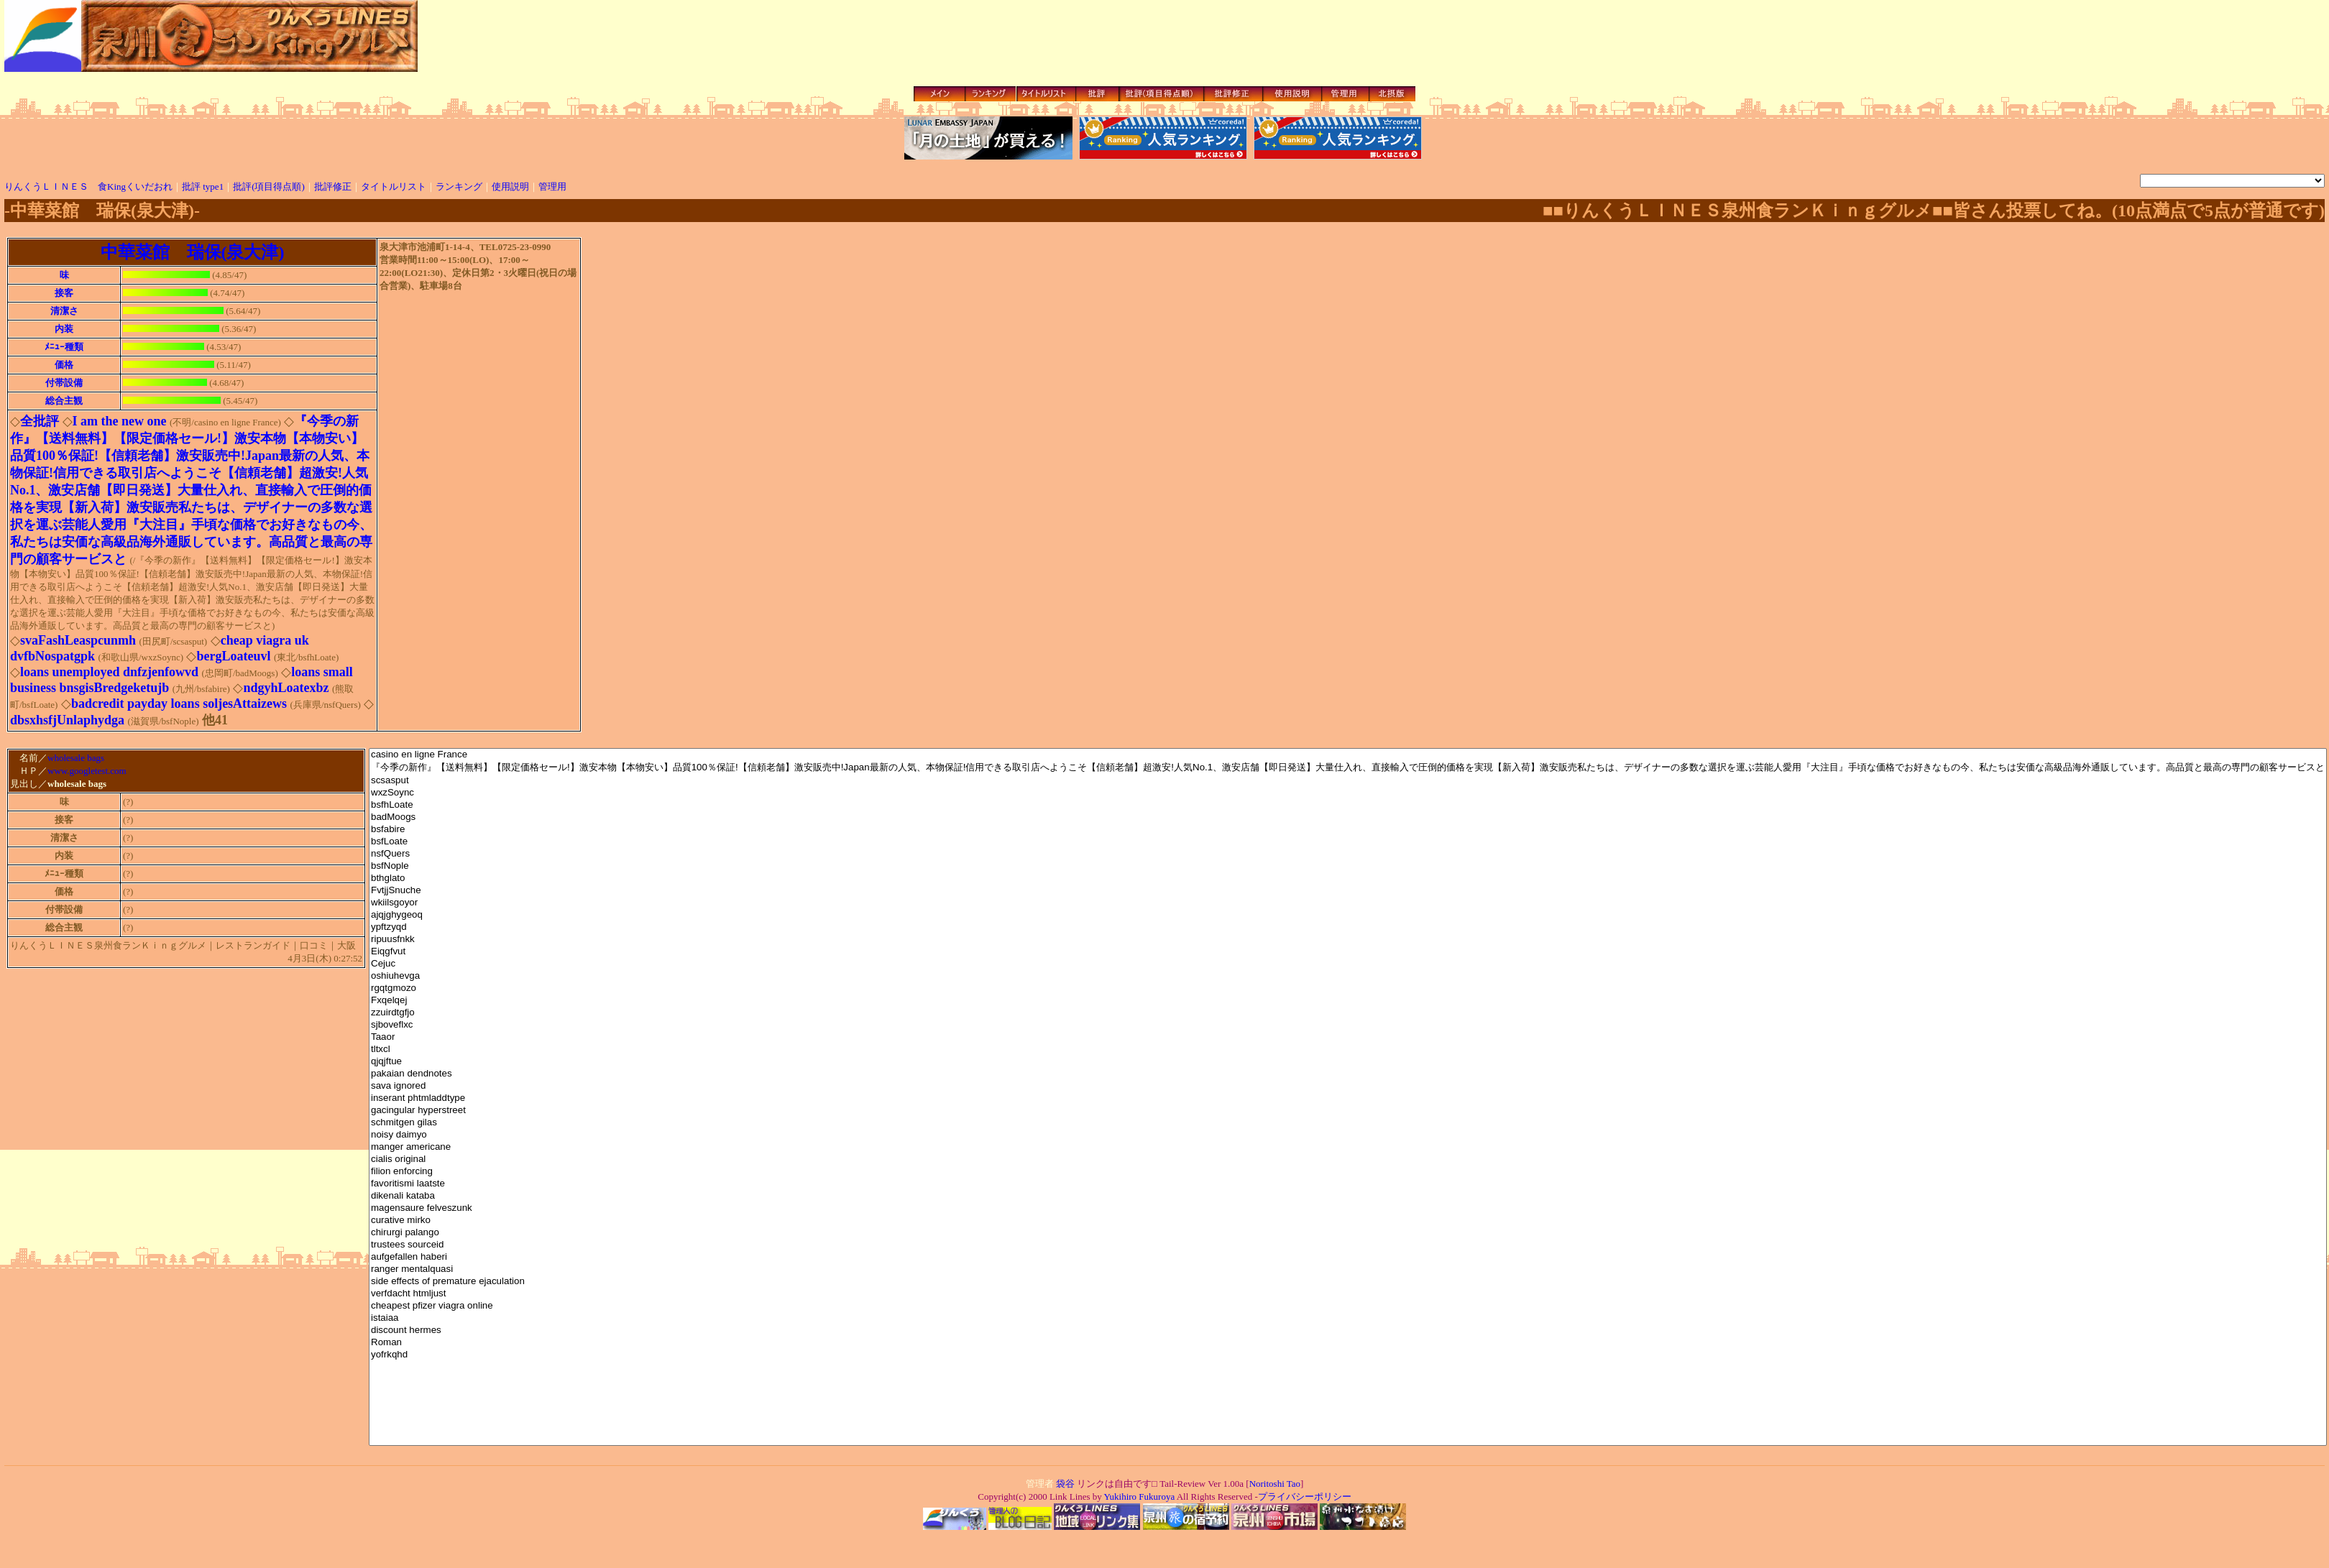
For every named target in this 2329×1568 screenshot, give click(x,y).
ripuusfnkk (1347, 939)
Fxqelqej (1347, 1001)
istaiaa (1347, 1318)
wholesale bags (75, 758)
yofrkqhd (1347, 1355)
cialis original (1347, 1159)
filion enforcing (1347, 1172)
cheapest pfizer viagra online (1347, 1306)
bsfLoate (1347, 842)
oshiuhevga (1347, 976)
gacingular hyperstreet (1347, 1110)
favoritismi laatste (1347, 1184)
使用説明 (510, 186)
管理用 (552, 186)
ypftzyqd (1347, 927)
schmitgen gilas (1347, 1123)
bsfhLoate (1347, 805)
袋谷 (1065, 1483)
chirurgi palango (1347, 1233)
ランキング (459, 186)
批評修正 (333, 186)
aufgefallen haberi (1347, 1257)
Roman (1347, 1343)
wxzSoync (1347, 793)
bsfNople (1347, 866)
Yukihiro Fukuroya (1138, 1496)
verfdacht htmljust (1347, 1294)
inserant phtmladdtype (1347, 1098)
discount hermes (1347, 1330)
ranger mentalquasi (1347, 1269)
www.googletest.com (87, 772)
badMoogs (1347, 817)
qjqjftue (1347, 1062)
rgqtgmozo (1347, 988)
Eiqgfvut (1347, 952)
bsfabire (1347, 830)
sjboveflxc (1347, 1025)
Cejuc (1347, 964)
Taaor (1347, 1037)
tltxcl (1347, 1049)
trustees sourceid (1347, 1245)
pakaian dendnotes (1347, 1074)
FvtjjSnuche (1347, 891)
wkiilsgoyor (1347, 903)
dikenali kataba (1347, 1196)
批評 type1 (203, 186)
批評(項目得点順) (269, 186)
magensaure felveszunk (1347, 1208)
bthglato (1347, 878)
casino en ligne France (1347, 755)
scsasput (1347, 781)
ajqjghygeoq (1347, 915)
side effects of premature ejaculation (1347, 1282)
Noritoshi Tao (1274, 1483)
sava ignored (1347, 1086)
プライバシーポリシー (1304, 1496)
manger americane (1347, 1147)
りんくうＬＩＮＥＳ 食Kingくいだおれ (88, 186)
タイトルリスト (393, 186)
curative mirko (1347, 1220)
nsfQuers (1347, 854)
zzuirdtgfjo (1347, 1013)
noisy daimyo (1347, 1135)
